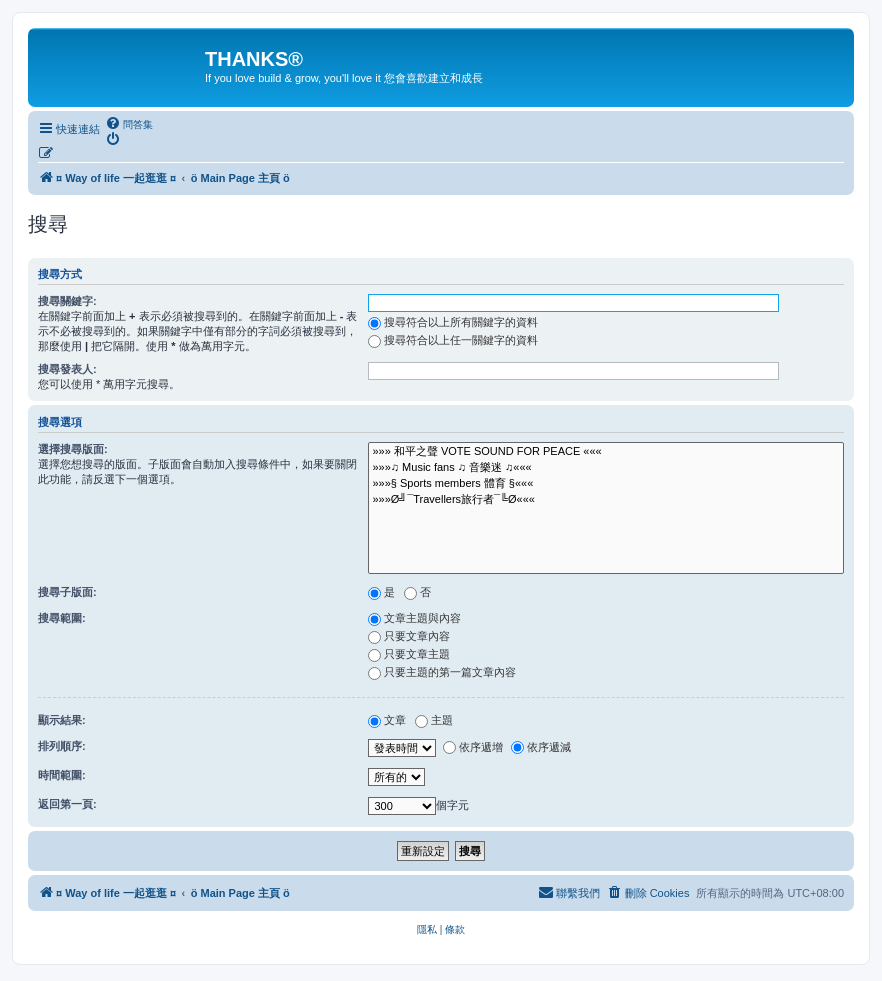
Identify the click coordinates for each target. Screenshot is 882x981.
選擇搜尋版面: (73, 449)
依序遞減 (541, 747)
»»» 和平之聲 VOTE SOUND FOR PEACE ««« (606, 452)
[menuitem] (129, 124)
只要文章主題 (409, 654)
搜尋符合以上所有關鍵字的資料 (453, 322)
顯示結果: (62, 720)
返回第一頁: (67, 804)
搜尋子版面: (67, 592)
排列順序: (62, 746)
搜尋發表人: (67, 369)
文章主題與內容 (414, 618)
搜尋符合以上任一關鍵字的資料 (453, 340)
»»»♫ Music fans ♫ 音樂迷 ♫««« (606, 468)
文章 (387, 720)
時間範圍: (62, 775)
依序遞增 (473, 747)
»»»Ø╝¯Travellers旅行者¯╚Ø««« (606, 500)
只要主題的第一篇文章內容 (442, 672)
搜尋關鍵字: (67, 301)
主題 (434, 720)
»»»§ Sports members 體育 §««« (606, 484)
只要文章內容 (409, 636)
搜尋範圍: (62, 618)
